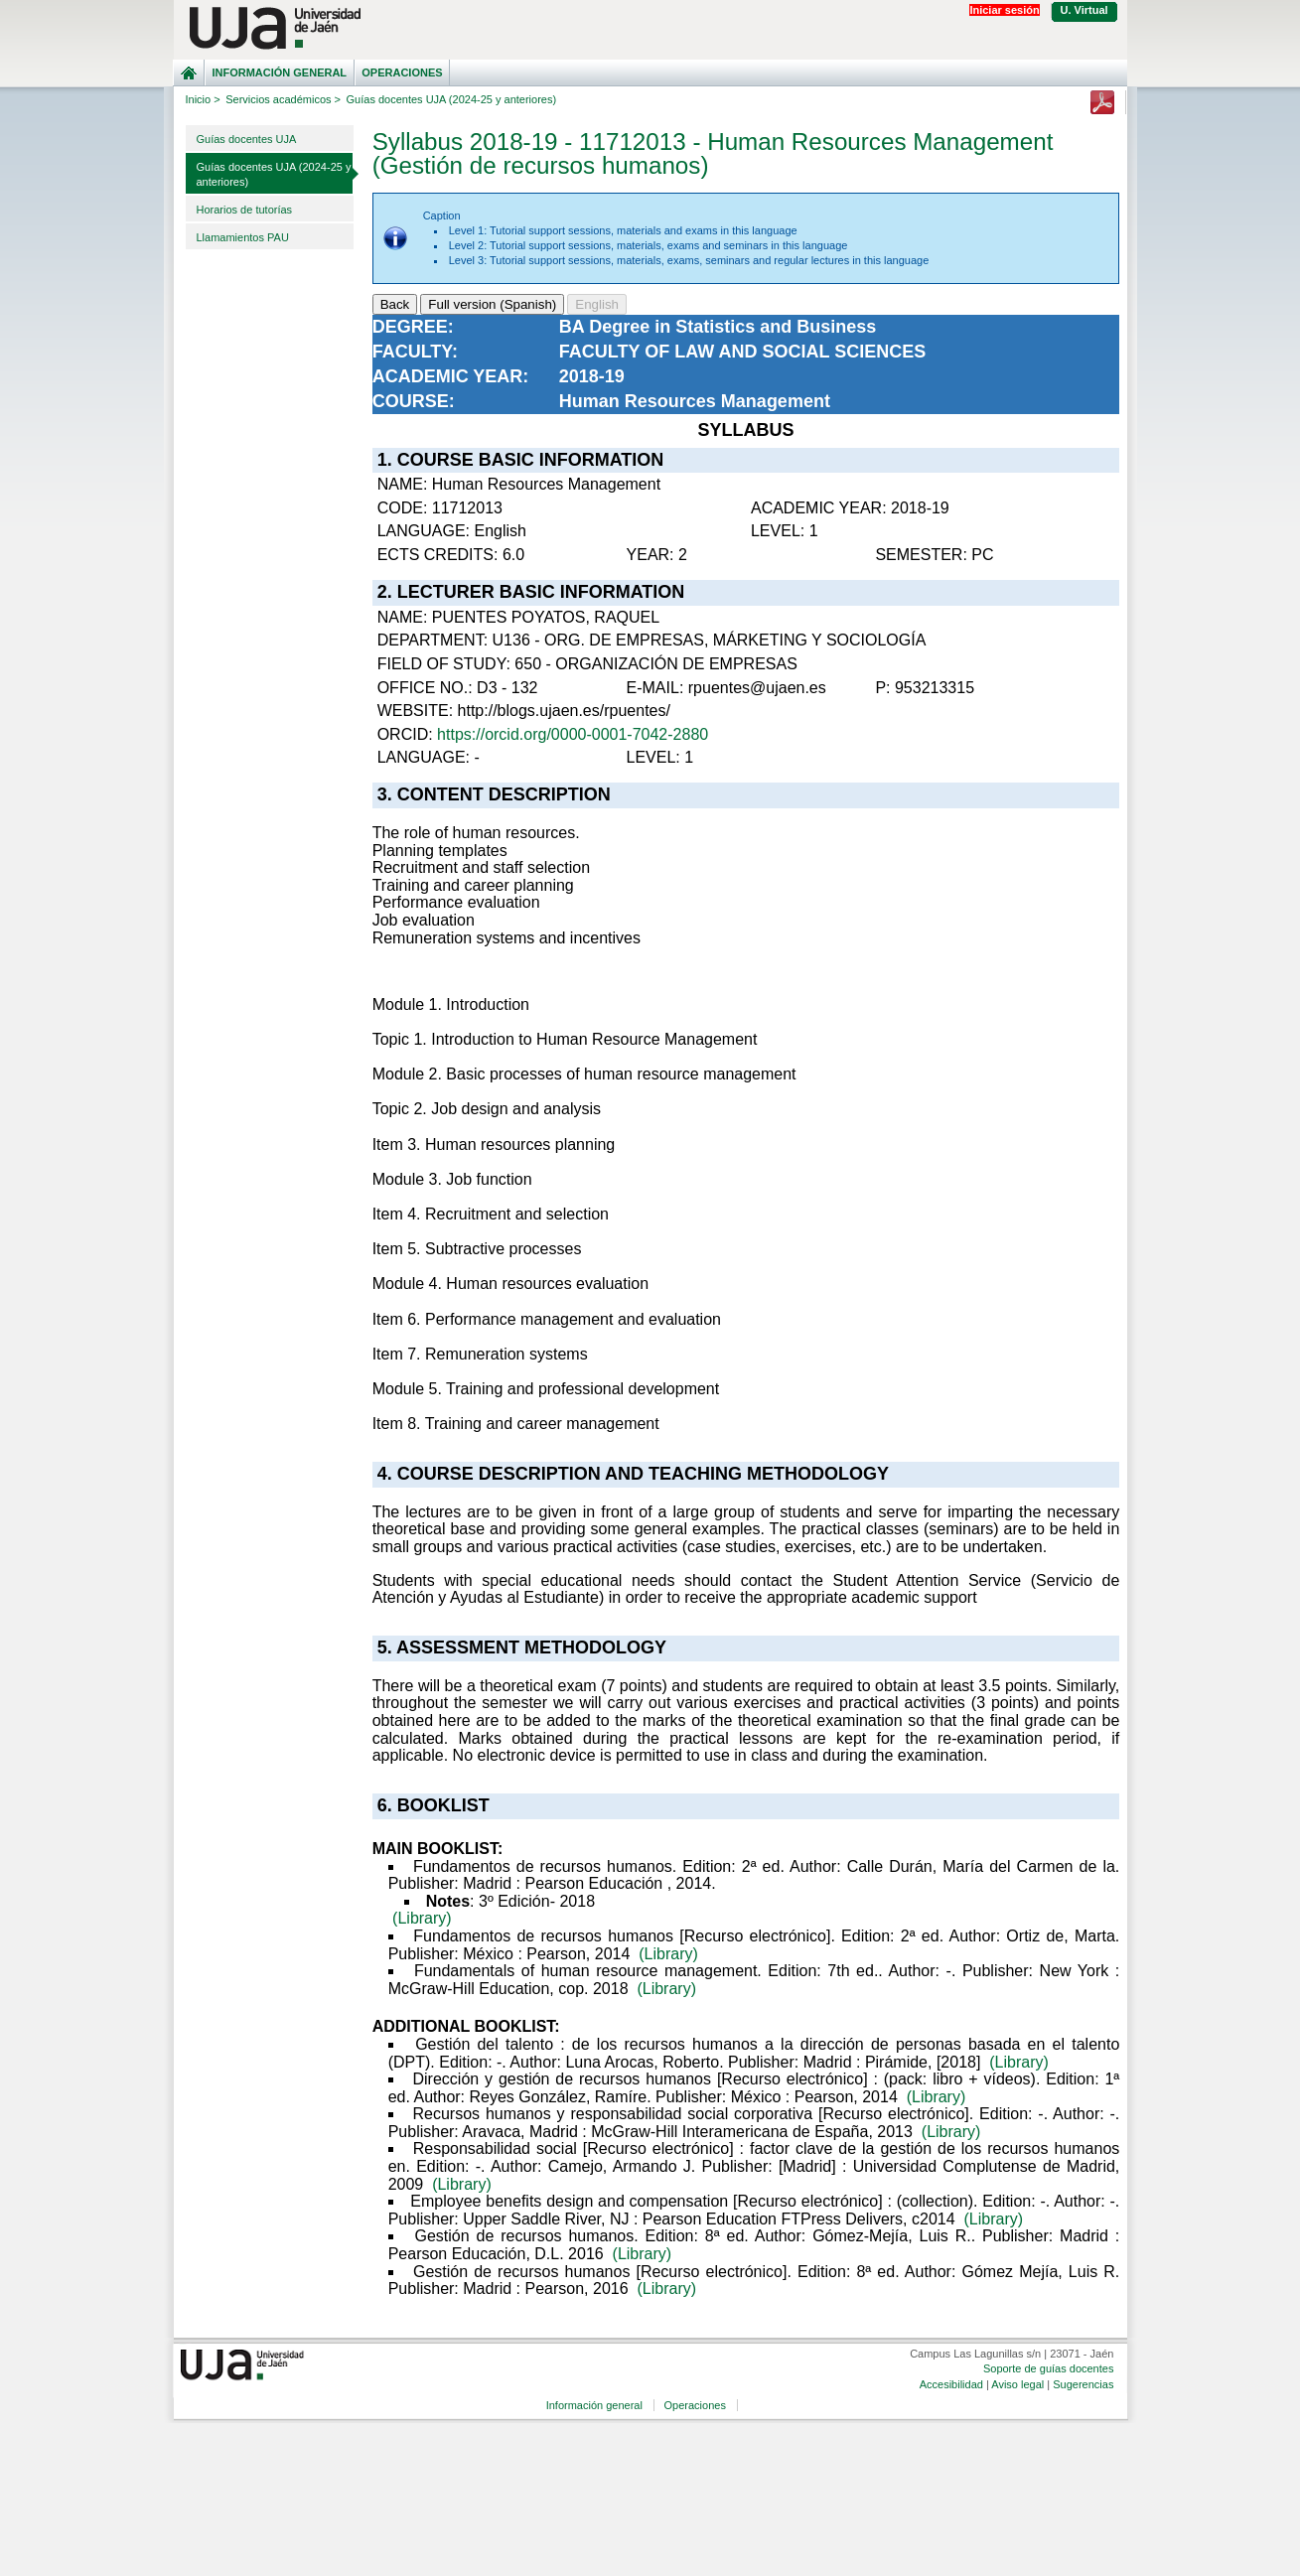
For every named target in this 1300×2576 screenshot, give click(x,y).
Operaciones (401, 72)
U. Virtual (1084, 10)
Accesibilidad (951, 2384)
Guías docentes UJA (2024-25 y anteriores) (274, 174)
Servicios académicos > (283, 99)
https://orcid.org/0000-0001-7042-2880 (572, 734)
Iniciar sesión (1004, 10)
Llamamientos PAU (243, 237)
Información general (279, 72)
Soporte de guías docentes (1048, 2368)
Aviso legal (1017, 2384)
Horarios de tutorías (245, 209)
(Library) (422, 1918)
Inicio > (203, 99)
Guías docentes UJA (247, 139)
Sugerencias (1083, 2384)
